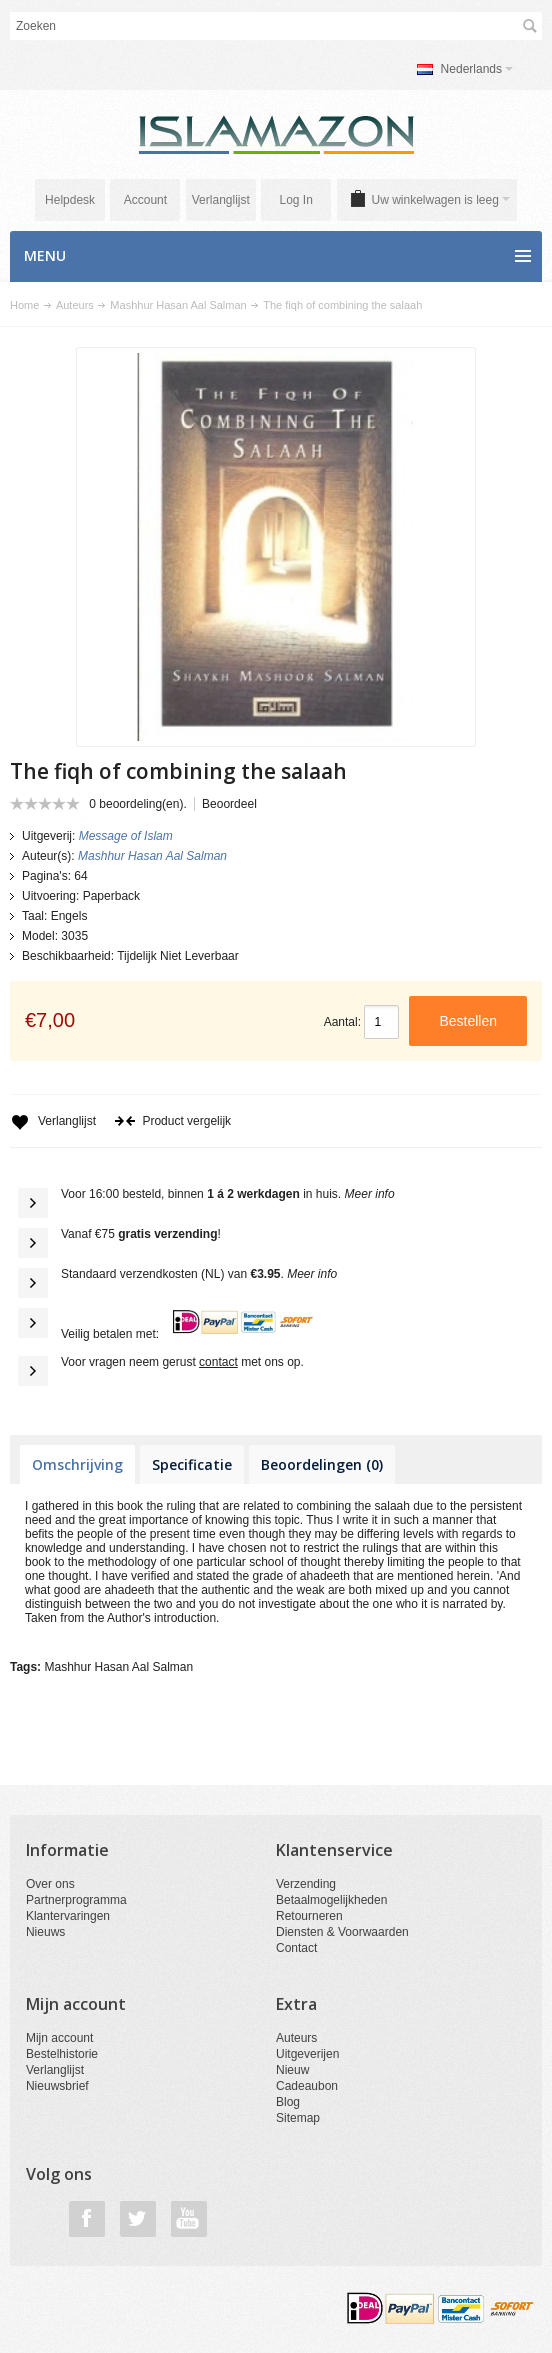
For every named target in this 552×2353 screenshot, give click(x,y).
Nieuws (45, 1932)
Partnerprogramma (76, 1900)
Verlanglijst (221, 200)
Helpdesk (70, 200)
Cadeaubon (307, 2086)
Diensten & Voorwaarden (342, 1932)
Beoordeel (229, 804)
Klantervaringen (68, 1916)
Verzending (306, 1884)
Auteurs (75, 305)
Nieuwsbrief (57, 2086)
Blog (288, 2102)
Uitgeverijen (307, 2054)
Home (24, 305)
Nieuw (292, 2070)
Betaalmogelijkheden (331, 1900)
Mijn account (59, 2038)
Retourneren (309, 1916)
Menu (45, 255)
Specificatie (192, 1464)
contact (218, 1362)
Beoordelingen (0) (322, 1464)
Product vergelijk (172, 1121)
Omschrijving (77, 1464)
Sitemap (298, 2118)
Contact (296, 1948)
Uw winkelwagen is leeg (441, 200)
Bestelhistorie (62, 2054)
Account (145, 200)
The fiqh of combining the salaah (342, 305)
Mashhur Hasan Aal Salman (178, 305)
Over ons (50, 1884)
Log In (295, 200)
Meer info (370, 1194)
